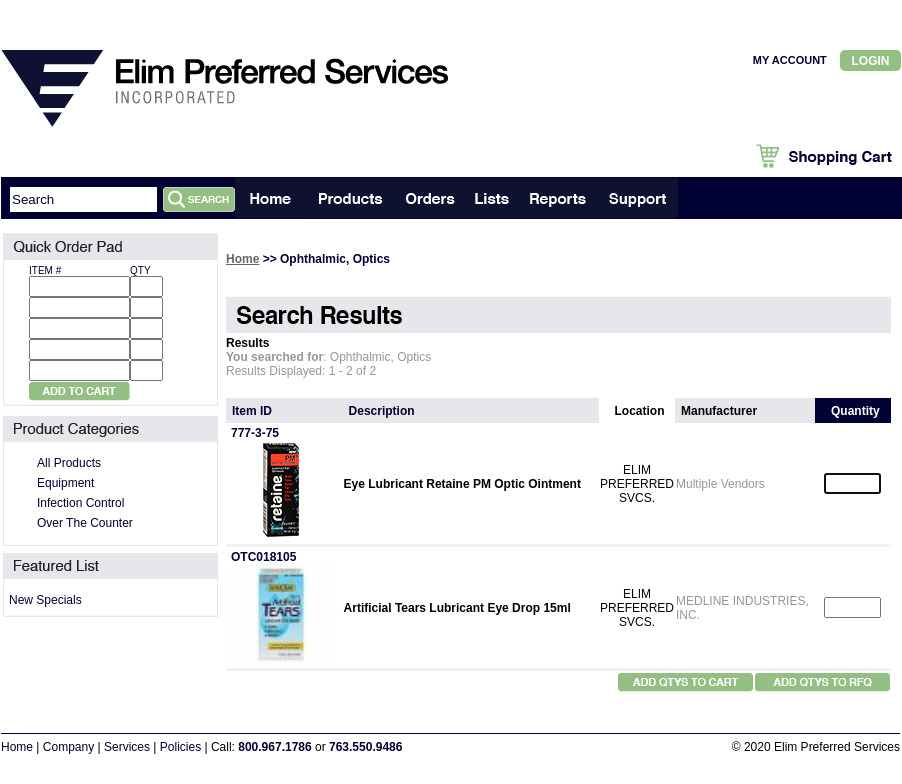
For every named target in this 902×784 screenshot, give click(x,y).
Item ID (252, 411)
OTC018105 (263, 557)
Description (382, 411)
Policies (180, 747)
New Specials (45, 600)
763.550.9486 (365, 747)
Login (871, 61)
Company (68, 747)
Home (242, 259)
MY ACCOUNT (790, 60)
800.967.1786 (274, 747)
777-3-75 (255, 433)
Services (127, 747)
